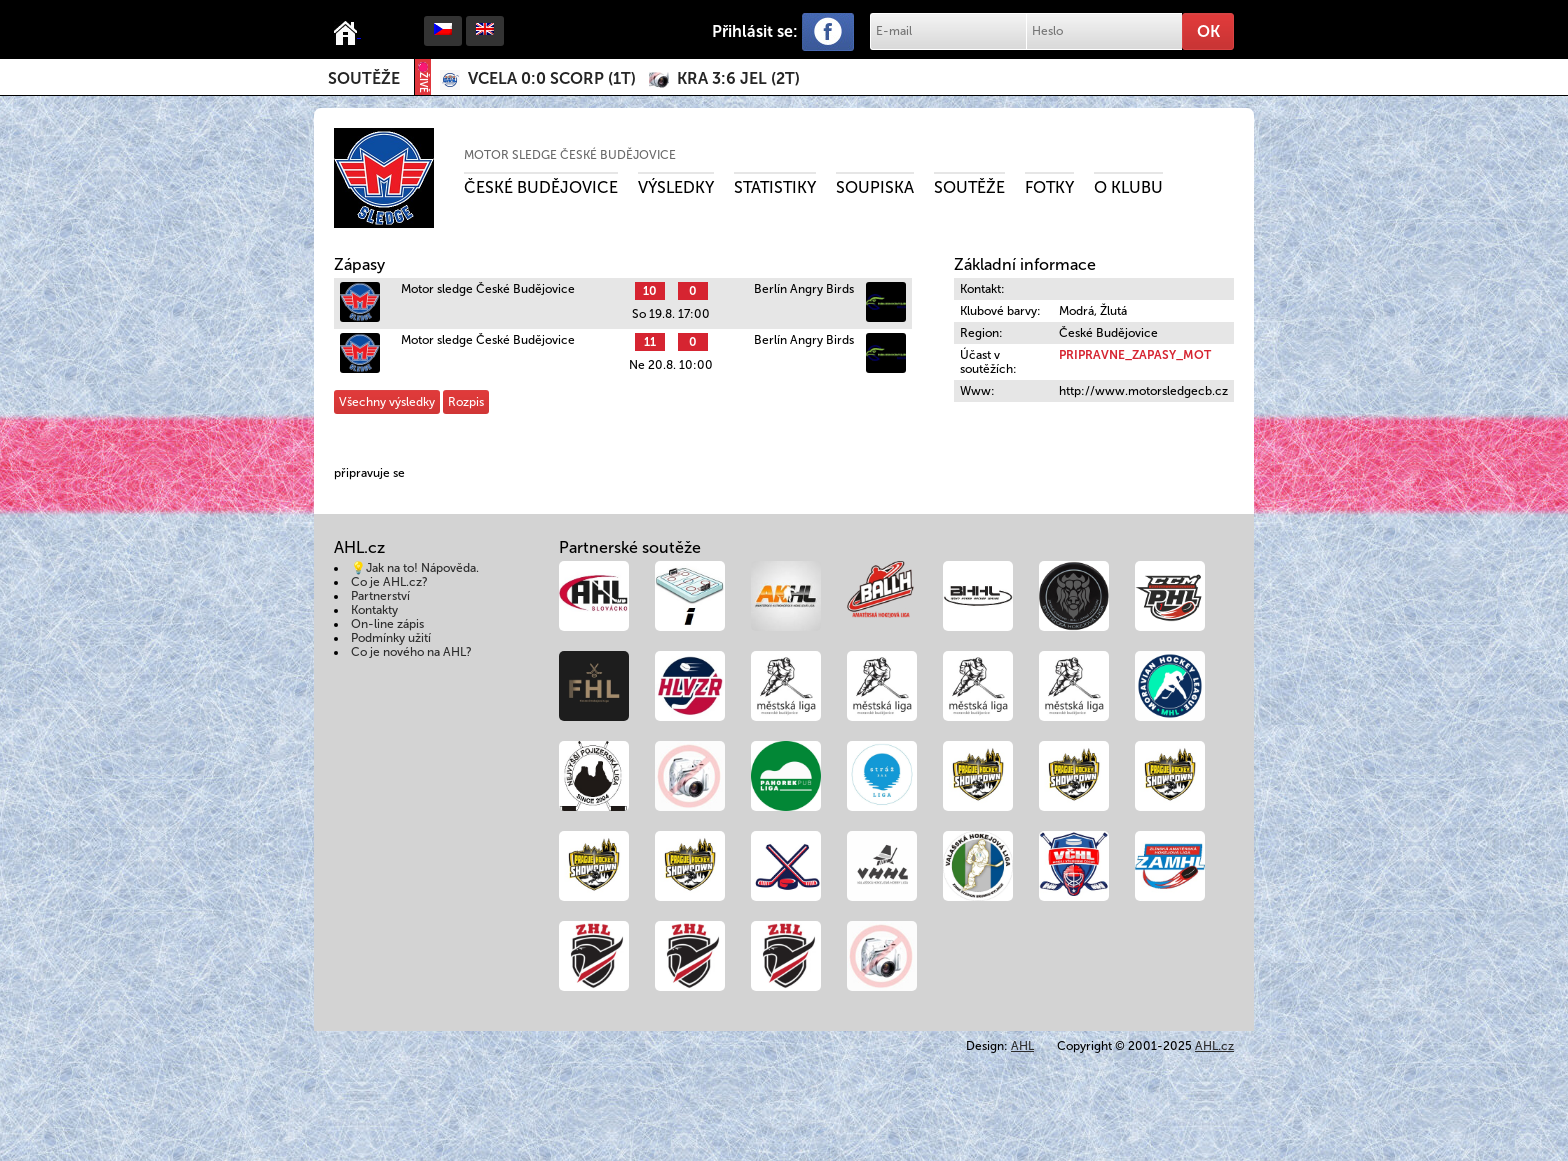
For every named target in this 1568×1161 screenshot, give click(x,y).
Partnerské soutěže (630, 547)
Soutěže (364, 78)
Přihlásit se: (755, 31)
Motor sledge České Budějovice (570, 155)
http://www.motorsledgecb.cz (1143, 391)
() (552, 78)
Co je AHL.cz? (389, 582)
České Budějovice (541, 187)
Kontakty (374, 610)
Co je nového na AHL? (411, 652)
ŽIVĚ (423, 77)
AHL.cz (1214, 1046)
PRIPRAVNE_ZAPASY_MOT (1135, 355)
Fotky (1049, 187)
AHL (1022, 1046)
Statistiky (775, 187)
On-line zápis (387, 624)
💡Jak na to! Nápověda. (415, 568)
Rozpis (466, 402)
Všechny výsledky (387, 402)
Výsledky (676, 187)
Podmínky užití (391, 638)
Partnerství (380, 596)
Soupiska (875, 187)
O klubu (1128, 187)
